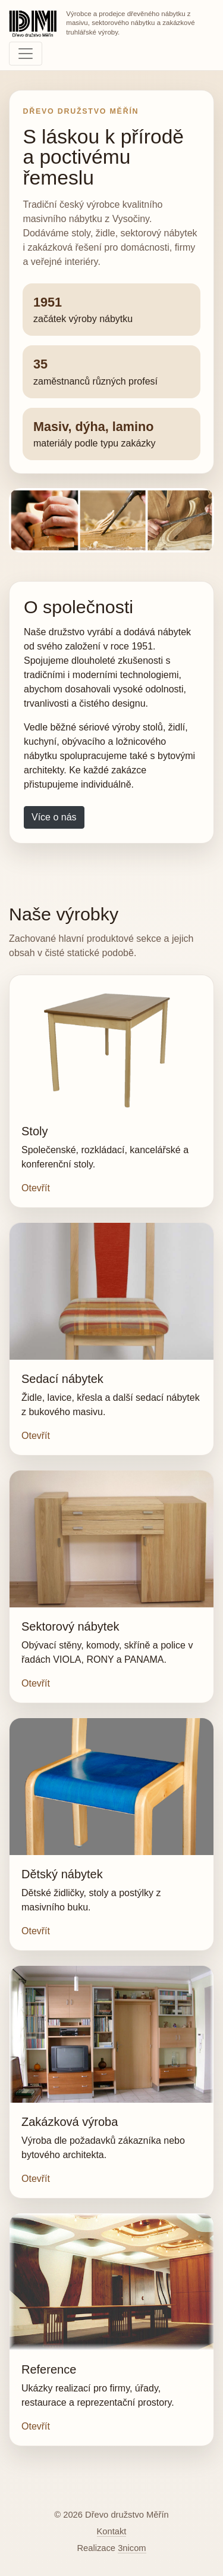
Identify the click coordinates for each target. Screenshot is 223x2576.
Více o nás (54, 817)
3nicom (132, 2548)
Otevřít (35, 1188)
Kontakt (112, 2531)
